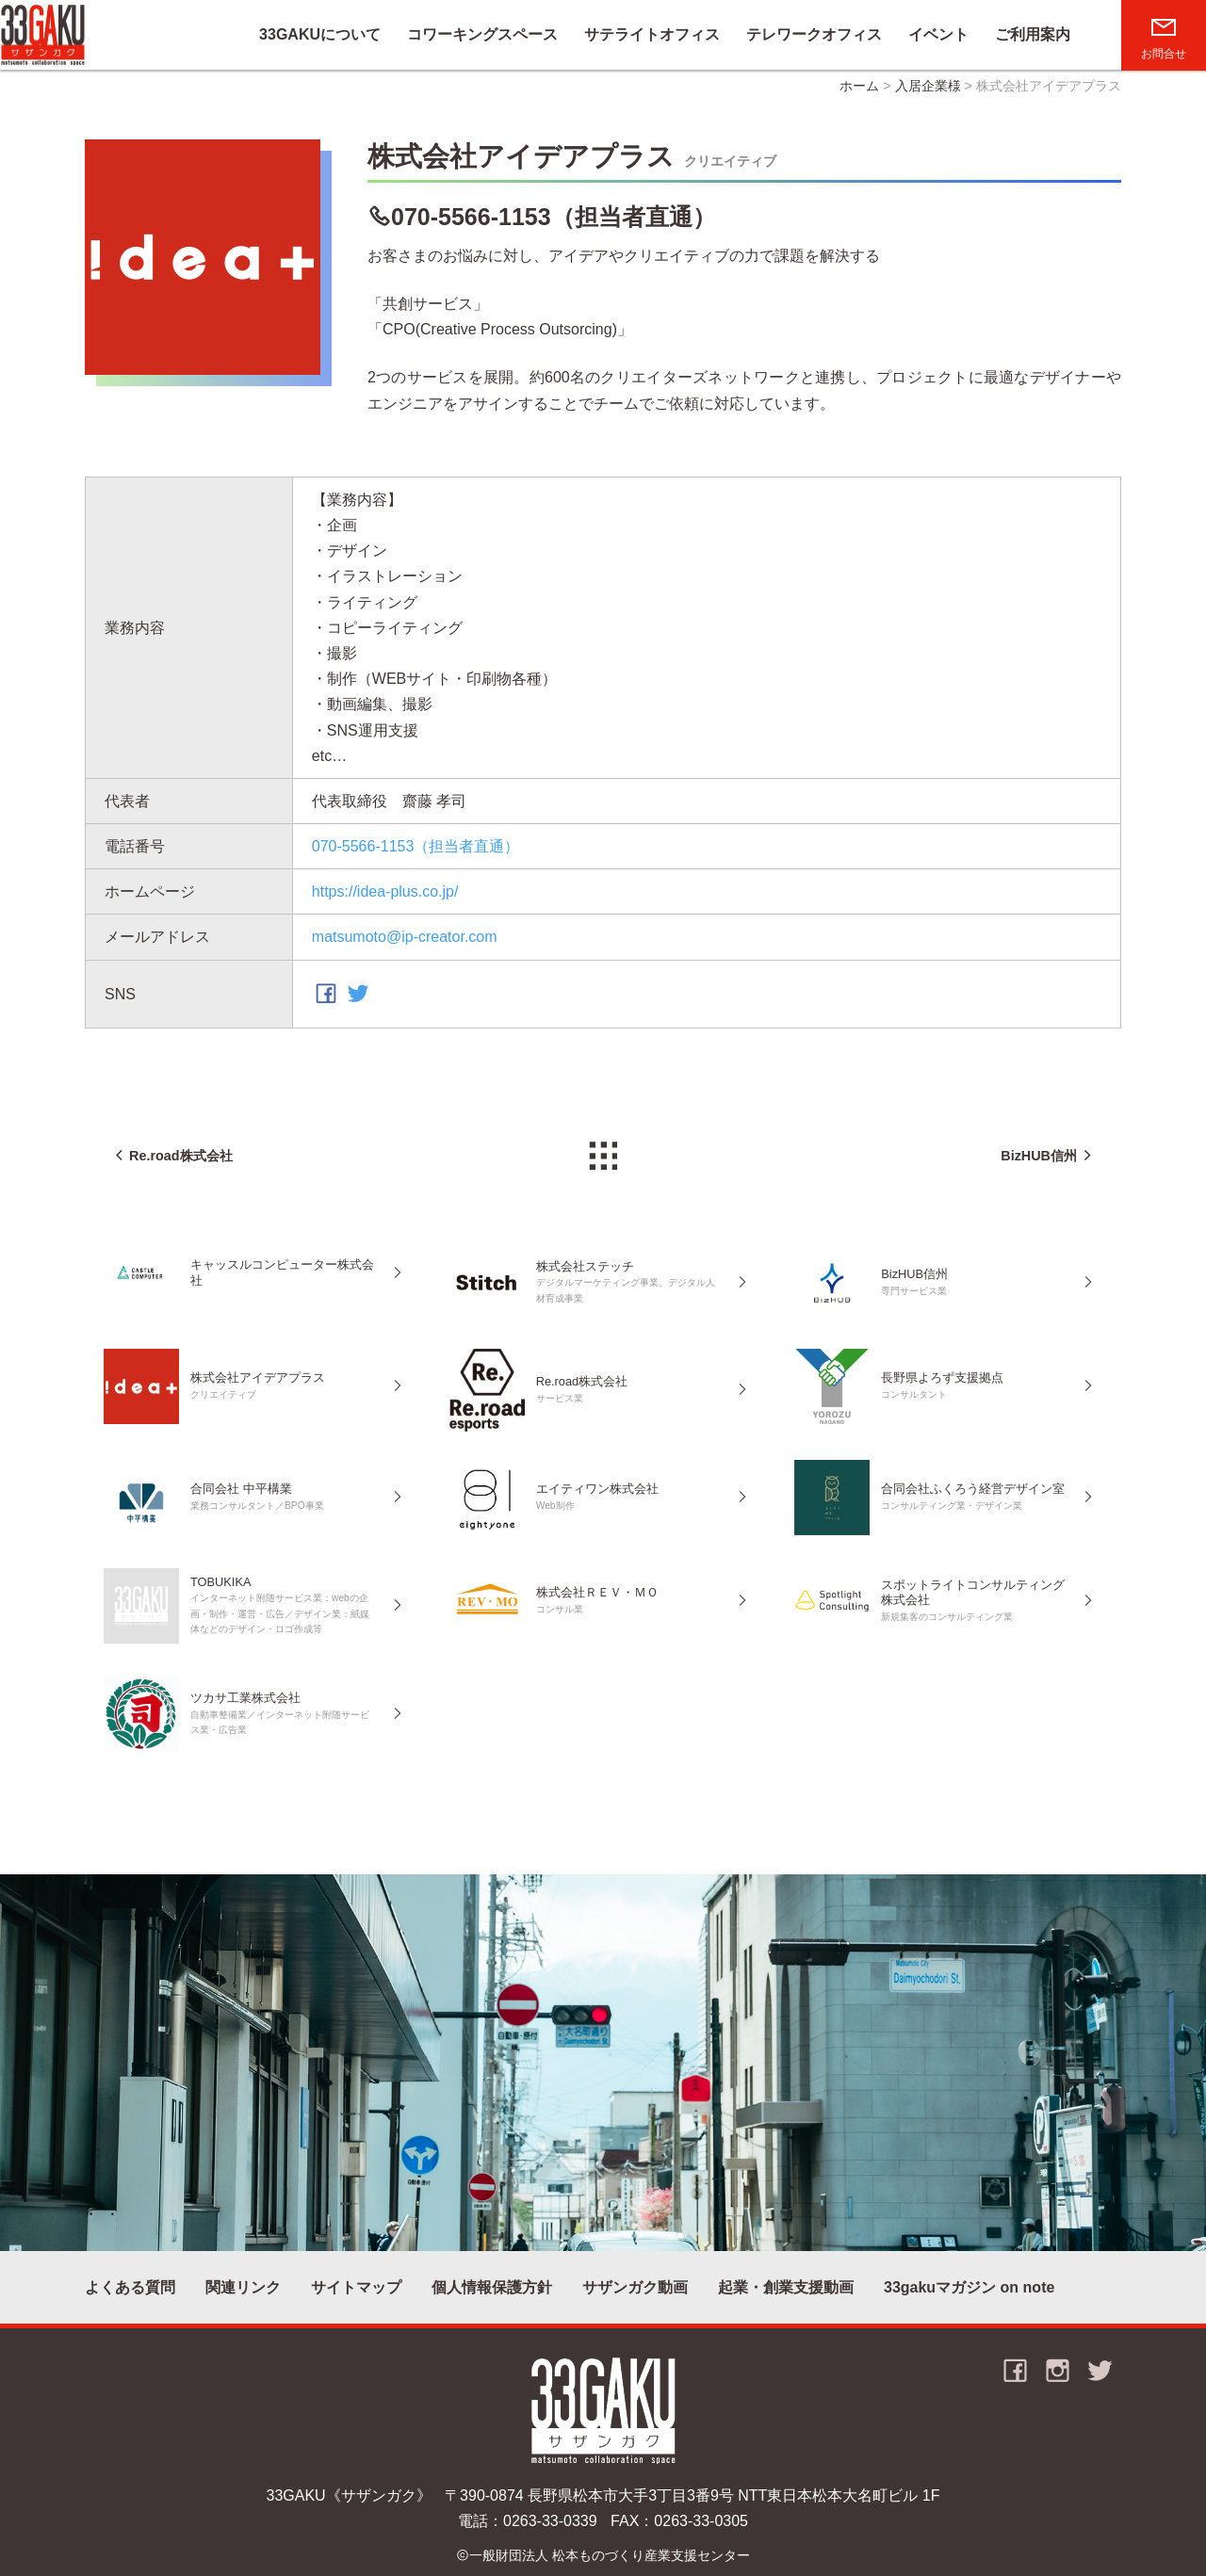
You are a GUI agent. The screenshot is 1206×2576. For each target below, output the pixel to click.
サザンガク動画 (635, 2287)
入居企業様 (928, 85)
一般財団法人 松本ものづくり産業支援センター (609, 2555)
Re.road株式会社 (181, 1155)
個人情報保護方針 (492, 2287)
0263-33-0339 (550, 2521)
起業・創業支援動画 (786, 2287)
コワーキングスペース (482, 34)
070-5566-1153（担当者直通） (553, 216)
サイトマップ (356, 2287)
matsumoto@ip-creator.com (404, 938)
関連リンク (243, 2287)
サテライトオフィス (652, 34)
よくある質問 (130, 2287)
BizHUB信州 (1039, 1155)
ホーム (859, 85)
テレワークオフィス (814, 34)
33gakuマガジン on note (969, 2287)
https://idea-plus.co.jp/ (385, 891)
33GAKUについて (320, 34)
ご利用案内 (1032, 34)
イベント (938, 34)
